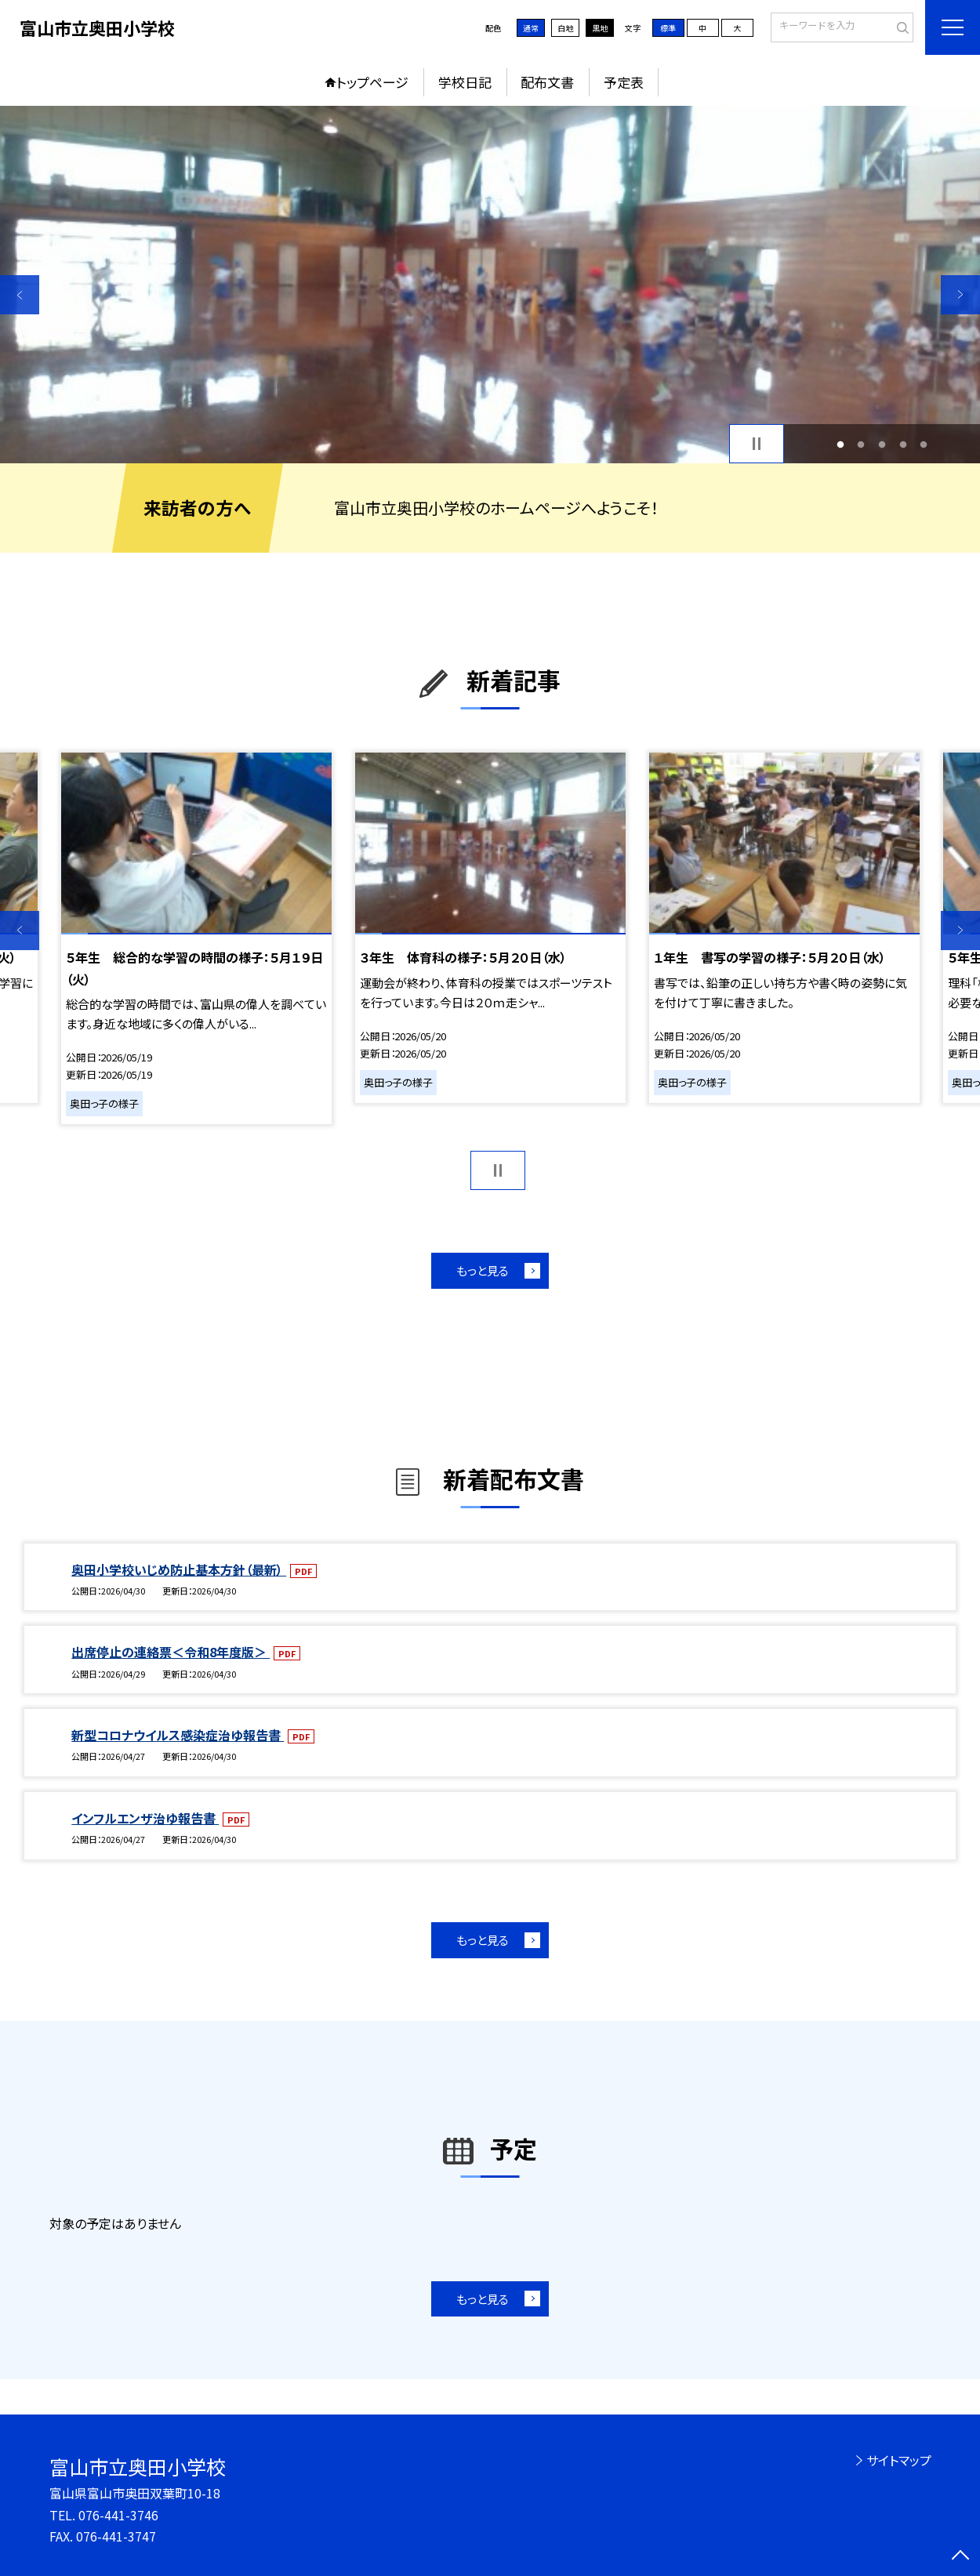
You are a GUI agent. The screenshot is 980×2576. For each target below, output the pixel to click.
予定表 (624, 82)
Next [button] (960, 294)
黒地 (600, 28)
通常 (531, 28)
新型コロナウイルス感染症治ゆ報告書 (177, 1734)
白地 (565, 28)
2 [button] (861, 444)
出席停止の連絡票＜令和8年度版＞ (170, 1651)
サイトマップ (898, 2460)
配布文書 (547, 82)
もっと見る (482, 1270)
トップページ (372, 82)
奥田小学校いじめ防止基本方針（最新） (178, 1569)
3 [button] (882, 444)
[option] (490, 284)
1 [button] (840, 444)
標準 (668, 28)
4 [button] (902, 444)
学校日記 (465, 82)
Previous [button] (19, 294)
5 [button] (923, 444)
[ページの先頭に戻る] (960, 2556)
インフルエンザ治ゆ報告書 (145, 1818)
